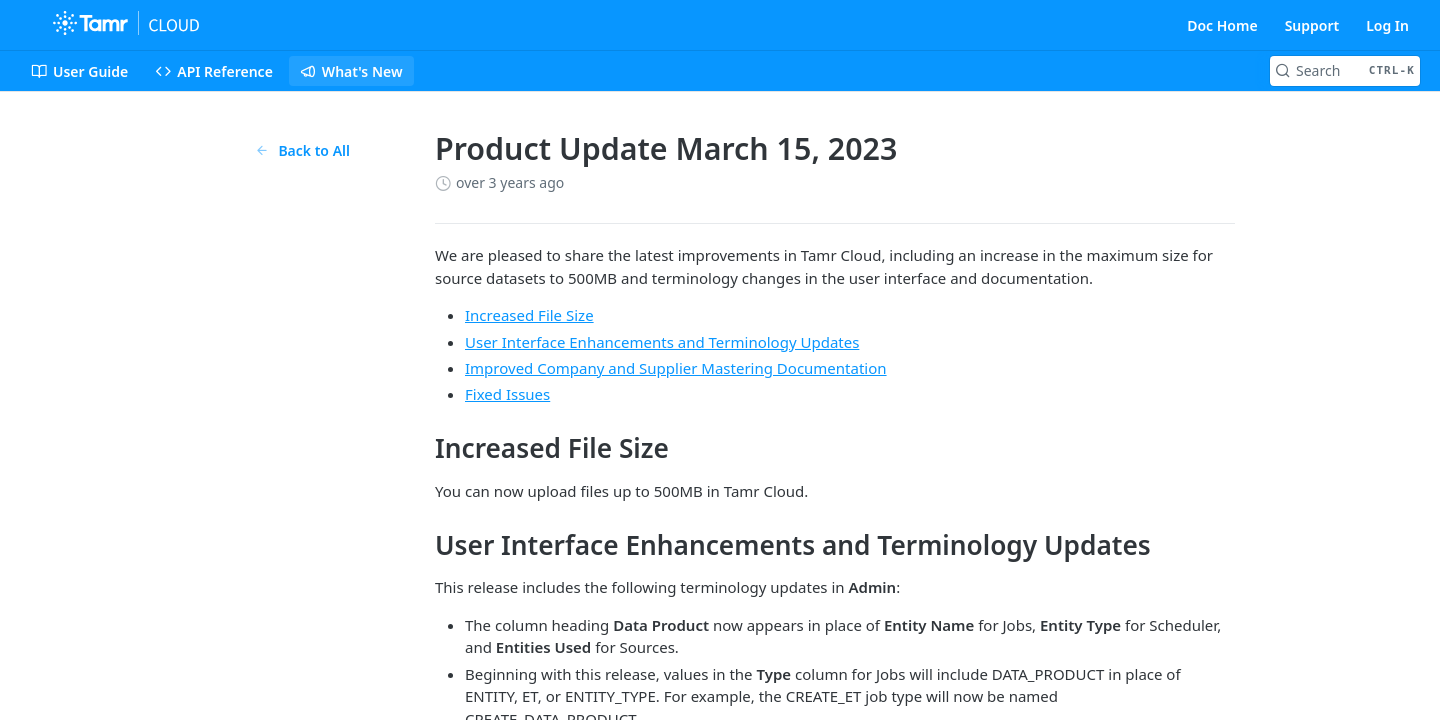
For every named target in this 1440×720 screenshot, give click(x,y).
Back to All (302, 150)
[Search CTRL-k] (1345, 71)
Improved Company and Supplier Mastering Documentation (676, 368)
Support (1312, 25)
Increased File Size (529, 315)
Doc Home (1222, 25)
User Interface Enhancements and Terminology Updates (662, 342)
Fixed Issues (507, 394)
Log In (1387, 25)
